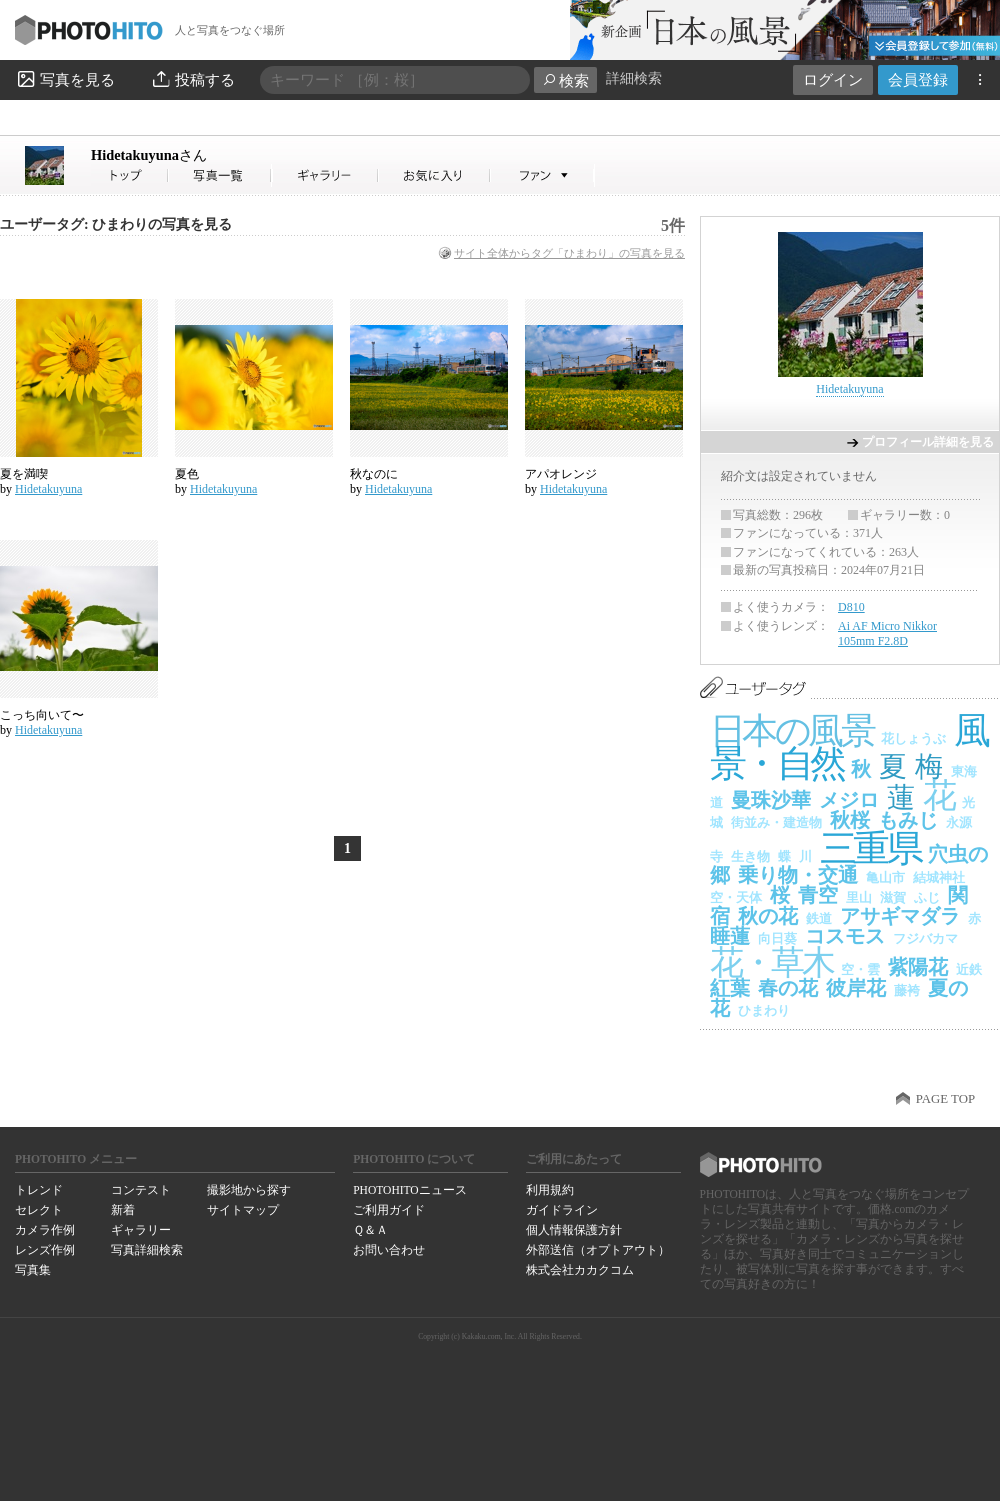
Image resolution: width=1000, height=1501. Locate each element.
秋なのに (374, 474)
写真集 (33, 1270)
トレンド (39, 1190)
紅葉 (730, 988)
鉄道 (819, 918)
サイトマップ (243, 1210)
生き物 (750, 856)
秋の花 (768, 916)
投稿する (192, 79)
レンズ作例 (45, 1250)
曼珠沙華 (771, 800)
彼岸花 (856, 988)
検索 (565, 80)
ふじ (927, 897)
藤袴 (907, 990)
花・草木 (771, 962)
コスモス (845, 936)
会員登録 (918, 79)
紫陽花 (918, 967)
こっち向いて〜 (42, 715)
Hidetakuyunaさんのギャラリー (325, 175)
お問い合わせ (389, 1250)
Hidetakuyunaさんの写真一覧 (220, 175)
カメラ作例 (45, 1230)
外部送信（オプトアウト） (598, 1250)
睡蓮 (730, 936)
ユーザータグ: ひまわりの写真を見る (116, 224)
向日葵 (777, 938)
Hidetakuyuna (149, 155)
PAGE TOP (945, 1099)
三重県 (870, 848)
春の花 (788, 988)
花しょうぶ (913, 738)
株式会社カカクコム (580, 1270)
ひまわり (764, 1010)
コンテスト (141, 1190)
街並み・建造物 (776, 822)
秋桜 (850, 820)
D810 (851, 607)
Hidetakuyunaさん (130, 175)
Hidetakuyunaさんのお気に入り (434, 175)
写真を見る (65, 79)
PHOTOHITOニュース (409, 1190)
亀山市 (885, 877)
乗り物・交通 (798, 875)
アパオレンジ (561, 474)
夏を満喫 (24, 474)
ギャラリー (141, 1230)
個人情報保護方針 (574, 1230)
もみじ (908, 820)
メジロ (849, 800)
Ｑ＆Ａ (370, 1230)
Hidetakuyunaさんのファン (542, 175)
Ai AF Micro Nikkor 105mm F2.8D (887, 634)
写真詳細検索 (147, 1250)
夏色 (187, 474)
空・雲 (860, 969)
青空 (818, 895)
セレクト (39, 1210)
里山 (859, 897)
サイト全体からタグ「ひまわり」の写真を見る (569, 253)
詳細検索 (634, 78)
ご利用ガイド (389, 1210)
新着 (123, 1210)
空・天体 (736, 897)
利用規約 (550, 1190)
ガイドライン (562, 1210)
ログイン (833, 79)
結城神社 (939, 877)
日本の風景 (791, 731)
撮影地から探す (249, 1190)
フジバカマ (925, 938)
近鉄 (969, 969)
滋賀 (893, 897)
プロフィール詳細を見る (928, 442)
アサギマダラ (900, 916)
